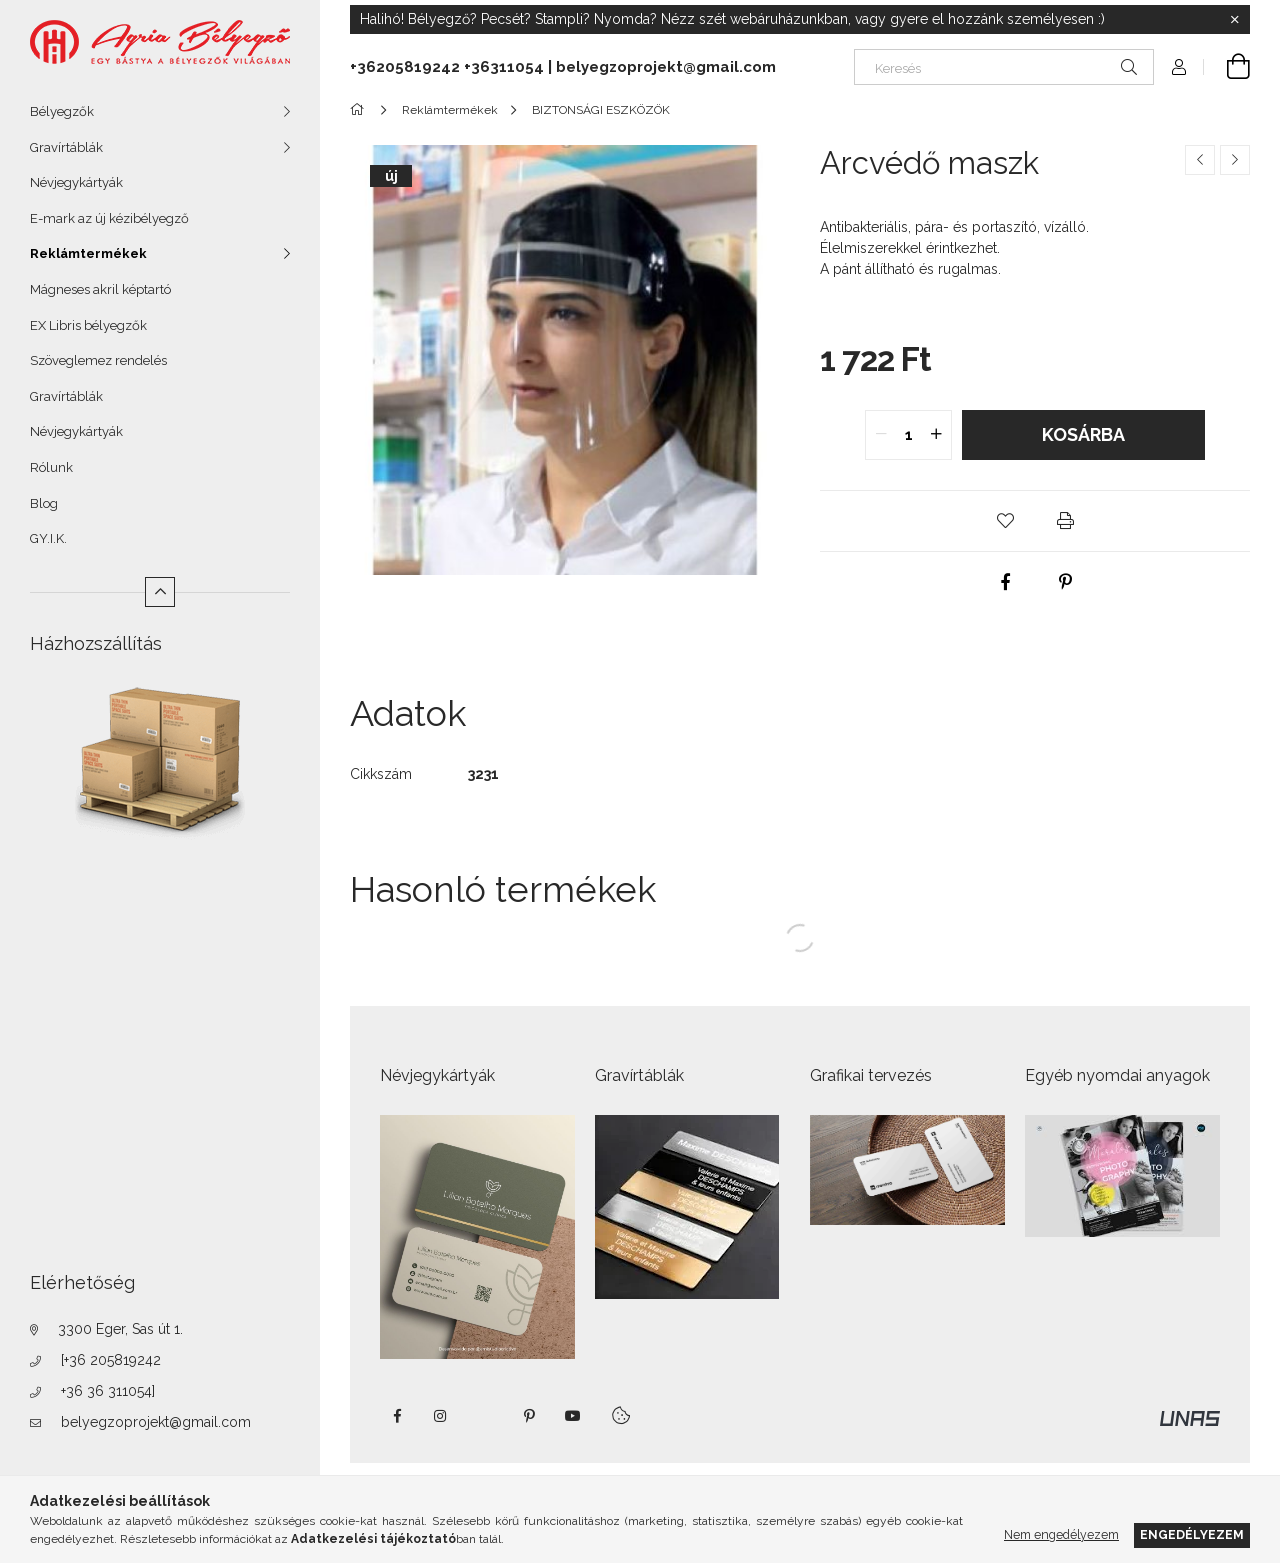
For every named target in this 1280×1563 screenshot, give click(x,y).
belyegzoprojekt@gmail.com (156, 1422)
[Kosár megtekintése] (1227, 67)
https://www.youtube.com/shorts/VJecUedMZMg (573, 1416)
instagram (441, 1416)
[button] (1005, 521)
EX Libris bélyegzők (88, 325)
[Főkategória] (360, 110)
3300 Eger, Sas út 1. (120, 1329)
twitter (485, 1416)
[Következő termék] (1235, 160)
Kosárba (1083, 434)
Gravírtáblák (66, 147)
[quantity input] (908, 435)
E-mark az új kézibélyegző (109, 218)
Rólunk (51, 467)
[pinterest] (1065, 582)
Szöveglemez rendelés (98, 360)
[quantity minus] (881, 435)
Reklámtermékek (88, 253)
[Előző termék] (1200, 160)
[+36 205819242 (111, 1360)
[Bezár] (1235, 20)
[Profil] (1179, 67)
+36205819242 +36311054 (447, 67)
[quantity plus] (936, 435)
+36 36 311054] (108, 1391)
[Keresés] (1004, 67)
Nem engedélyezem (1061, 1534)
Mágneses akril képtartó (100, 289)
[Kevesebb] (160, 592)
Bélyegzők (62, 111)
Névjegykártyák (76, 182)
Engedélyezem (1192, 1534)
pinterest (529, 1416)
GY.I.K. (48, 538)
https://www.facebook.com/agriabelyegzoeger (397, 1416)
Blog (44, 503)
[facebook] (1005, 582)
